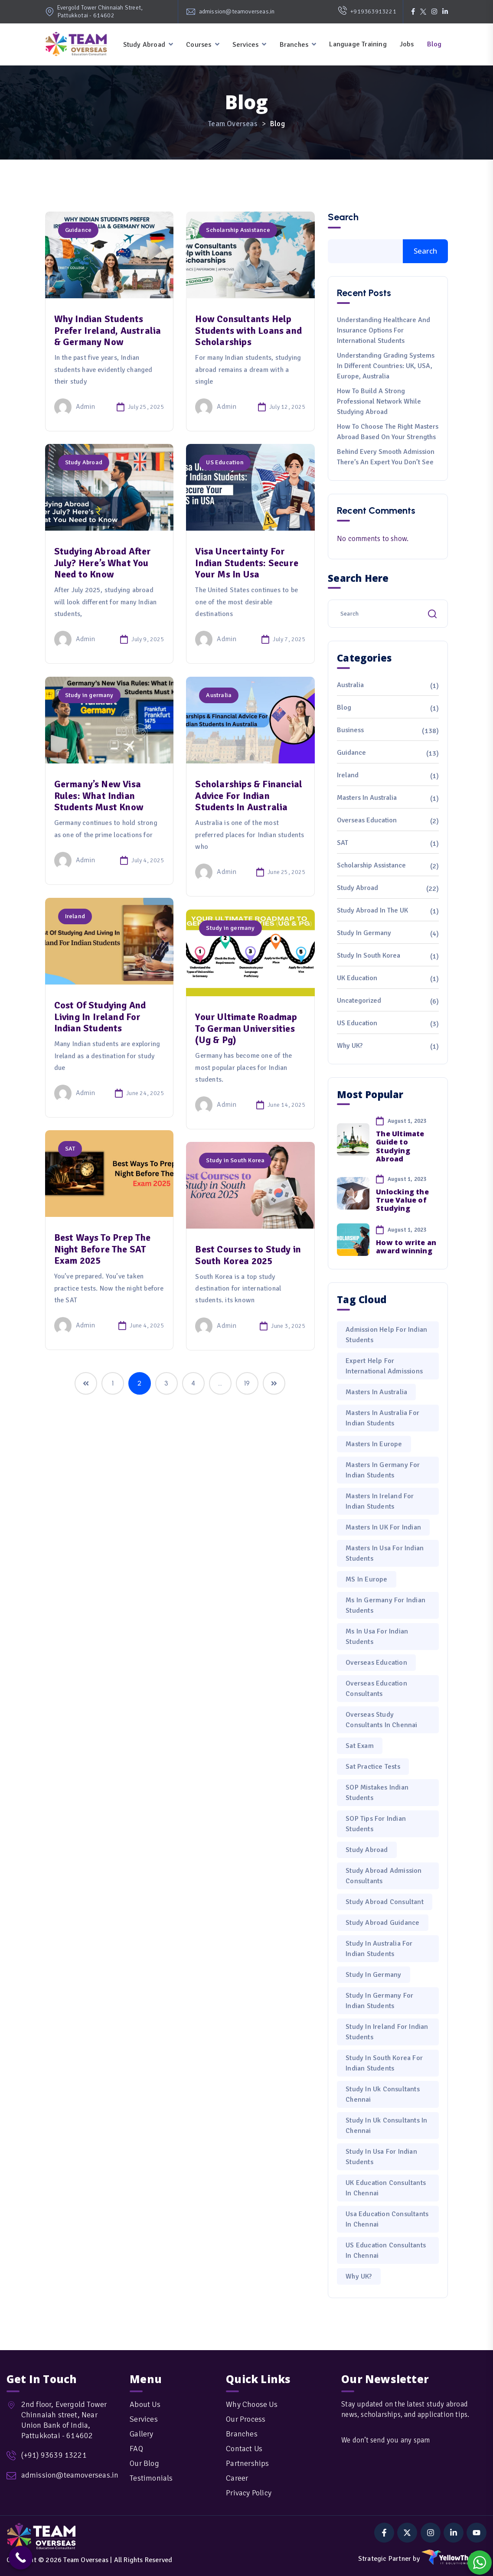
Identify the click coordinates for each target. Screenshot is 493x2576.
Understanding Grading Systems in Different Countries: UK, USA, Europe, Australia (385, 366)
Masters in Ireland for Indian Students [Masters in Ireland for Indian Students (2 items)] (380, 1501)
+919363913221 (367, 12)
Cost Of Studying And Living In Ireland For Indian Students (100, 1016)
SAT (70, 1148)
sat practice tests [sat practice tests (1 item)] (373, 1766)
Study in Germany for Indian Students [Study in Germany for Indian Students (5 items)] (379, 2000)
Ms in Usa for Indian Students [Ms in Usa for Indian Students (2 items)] (377, 1636)
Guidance (78, 230)
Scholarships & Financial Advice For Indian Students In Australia (248, 795)
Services (245, 44)
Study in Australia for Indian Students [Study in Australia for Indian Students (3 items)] (379, 1948)
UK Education (357, 978)
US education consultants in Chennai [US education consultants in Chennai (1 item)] (386, 2250)
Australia (219, 695)
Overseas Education (367, 820)
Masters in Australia (367, 797)
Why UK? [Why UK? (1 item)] (359, 2276)
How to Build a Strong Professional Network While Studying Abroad (379, 401)
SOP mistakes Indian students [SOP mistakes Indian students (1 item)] (377, 1792)
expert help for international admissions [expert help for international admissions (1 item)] (384, 1366)
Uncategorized (359, 1000)
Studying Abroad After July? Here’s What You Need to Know (102, 562)
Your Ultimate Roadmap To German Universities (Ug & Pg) (246, 1028)
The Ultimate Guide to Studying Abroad (400, 1146)
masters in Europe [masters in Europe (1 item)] (374, 1444)
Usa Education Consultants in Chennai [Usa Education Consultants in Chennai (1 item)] (387, 2219)
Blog (434, 44)
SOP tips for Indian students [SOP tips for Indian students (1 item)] (376, 1823)
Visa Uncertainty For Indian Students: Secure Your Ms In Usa (246, 562)
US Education (224, 462)
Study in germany (89, 695)
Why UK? (349, 1045)
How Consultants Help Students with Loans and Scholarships (248, 330)
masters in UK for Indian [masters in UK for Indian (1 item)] (383, 1527)
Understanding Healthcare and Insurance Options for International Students (383, 330)
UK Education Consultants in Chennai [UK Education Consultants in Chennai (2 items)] (386, 2188)
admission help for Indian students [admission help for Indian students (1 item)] (386, 1334)
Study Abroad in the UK (372, 910)
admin (74, 407)
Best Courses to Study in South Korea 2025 (248, 1254)
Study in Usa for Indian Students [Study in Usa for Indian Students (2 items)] (381, 2156)
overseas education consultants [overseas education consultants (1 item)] (376, 1688)
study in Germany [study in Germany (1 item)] (373, 1974)
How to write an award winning (406, 1246)
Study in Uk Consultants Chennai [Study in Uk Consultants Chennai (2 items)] (383, 2094)
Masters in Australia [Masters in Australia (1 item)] (376, 1392)
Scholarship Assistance (238, 230)
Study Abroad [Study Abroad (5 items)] (367, 1850)
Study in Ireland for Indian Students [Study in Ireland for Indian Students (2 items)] (387, 2031)
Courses (198, 44)
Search (343, 217)
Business (350, 730)
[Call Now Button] (21, 2557)
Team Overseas (85, 2560)
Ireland (75, 916)
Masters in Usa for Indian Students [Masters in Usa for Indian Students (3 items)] (385, 1553)
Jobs (407, 44)
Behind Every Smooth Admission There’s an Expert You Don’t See (385, 456)
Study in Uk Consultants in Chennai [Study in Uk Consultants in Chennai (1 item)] (386, 2125)
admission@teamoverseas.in (237, 11)
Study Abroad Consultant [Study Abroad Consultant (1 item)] (385, 1902)
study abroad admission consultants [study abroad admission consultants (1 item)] (383, 1875)
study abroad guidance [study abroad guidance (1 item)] (382, 1922)
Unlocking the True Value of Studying (402, 1200)
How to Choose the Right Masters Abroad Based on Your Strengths (387, 431)
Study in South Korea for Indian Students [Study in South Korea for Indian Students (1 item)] (384, 2063)
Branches (294, 44)
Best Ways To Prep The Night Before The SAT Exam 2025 (102, 1249)
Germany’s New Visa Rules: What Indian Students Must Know (99, 795)
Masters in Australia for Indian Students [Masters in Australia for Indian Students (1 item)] (382, 1418)
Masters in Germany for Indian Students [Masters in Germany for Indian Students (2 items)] (383, 1470)
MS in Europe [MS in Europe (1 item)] (366, 1579)
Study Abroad (144, 44)
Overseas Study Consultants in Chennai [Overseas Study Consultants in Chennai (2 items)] (381, 1719)
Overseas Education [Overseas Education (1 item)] (376, 1662)
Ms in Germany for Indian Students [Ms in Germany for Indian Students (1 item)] (385, 1605)
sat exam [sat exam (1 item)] (360, 1745)
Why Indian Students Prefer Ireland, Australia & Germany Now (107, 330)
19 (247, 1383)
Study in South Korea (235, 1160)
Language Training (357, 44)
